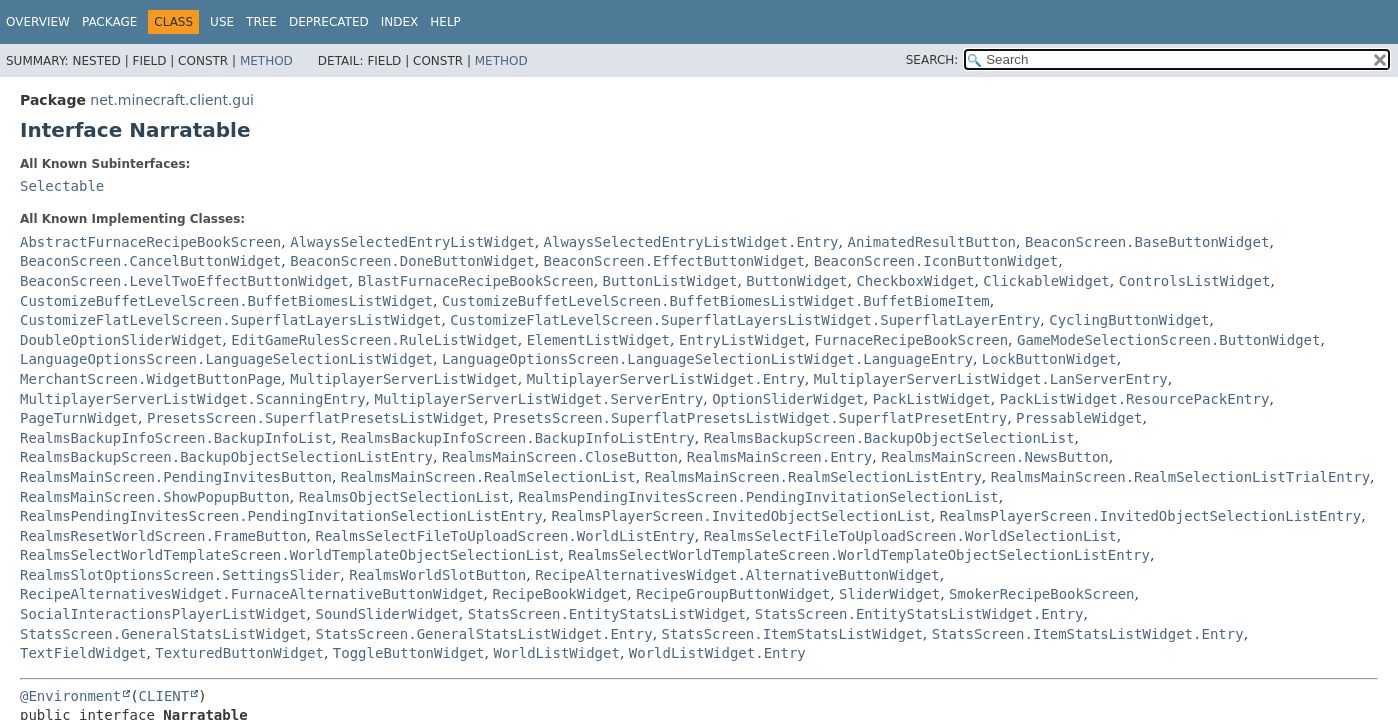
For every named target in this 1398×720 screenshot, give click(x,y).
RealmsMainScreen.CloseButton (560, 457)
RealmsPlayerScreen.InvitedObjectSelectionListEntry (1150, 516)
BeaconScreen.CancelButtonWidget (150, 261)
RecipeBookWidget (560, 594)
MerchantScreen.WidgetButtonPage (150, 379)
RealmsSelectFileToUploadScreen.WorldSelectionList (910, 536)
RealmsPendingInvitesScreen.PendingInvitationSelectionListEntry (281, 516)
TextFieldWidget (83, 653)
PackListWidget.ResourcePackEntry (1135, 399)
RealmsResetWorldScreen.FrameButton (163, 536)
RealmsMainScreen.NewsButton (995, 457)
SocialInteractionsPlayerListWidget (163, 614)
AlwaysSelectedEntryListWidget (412, 242)
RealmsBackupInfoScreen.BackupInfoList (176, 438)
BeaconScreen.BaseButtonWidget (1147, 242)
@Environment (70, 696)
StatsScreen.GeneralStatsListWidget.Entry (483, 634)
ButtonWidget (796, 281)
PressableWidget (1079, 418)
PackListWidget (932, 399)
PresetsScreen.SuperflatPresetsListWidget (315, 418)
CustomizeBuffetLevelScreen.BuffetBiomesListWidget (226, 301)
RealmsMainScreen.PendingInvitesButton (176, 477)
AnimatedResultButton (931, 242)
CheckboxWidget (915, 281)
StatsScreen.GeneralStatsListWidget (163, 634)
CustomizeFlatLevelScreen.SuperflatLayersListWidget (230, 320)
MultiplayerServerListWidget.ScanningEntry (193, 399)
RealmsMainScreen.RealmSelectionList (488, 477)
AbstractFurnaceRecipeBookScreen (150, 242)
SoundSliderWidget (386, 614)
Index (400, 22)
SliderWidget (889, 594)
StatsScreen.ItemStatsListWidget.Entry (1088, 634)
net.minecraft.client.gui (172, 100)
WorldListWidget (556, 653)
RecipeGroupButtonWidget (733, 594)
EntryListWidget (742, 340)
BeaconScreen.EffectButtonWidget (674, 261)
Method (266, 61)
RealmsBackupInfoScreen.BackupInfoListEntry (518, 438)
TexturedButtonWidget (239, 653)
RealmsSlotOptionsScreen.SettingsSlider (180, 575)
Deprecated (329, 22)
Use (222, 22)
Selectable (62, 186)
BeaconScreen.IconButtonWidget (936, 261)
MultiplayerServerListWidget (404, 379)
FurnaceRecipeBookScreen (911, 340)
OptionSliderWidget (788, 399)
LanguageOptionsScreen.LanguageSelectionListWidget (226, 359)
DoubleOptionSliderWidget (121, 340)
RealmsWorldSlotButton (437, 575)
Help (445, 22)
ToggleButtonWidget (409, 653)
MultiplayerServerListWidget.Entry (666, 379)
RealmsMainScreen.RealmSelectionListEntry (813, 477)
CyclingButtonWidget (1129, 320)
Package (109, 22)
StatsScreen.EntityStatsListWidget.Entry (919, 614)
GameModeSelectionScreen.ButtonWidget (1168, 340)
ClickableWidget (1046, 281)
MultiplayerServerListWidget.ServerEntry (538, 399)
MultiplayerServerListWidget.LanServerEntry (991, 379)
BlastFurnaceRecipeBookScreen (476, 281)
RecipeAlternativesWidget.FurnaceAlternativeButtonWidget (252, 594)
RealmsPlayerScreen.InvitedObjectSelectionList (741, 516)
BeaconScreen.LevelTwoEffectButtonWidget (184, 281)
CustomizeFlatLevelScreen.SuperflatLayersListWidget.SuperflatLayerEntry (745, 320)
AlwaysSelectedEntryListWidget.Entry (691, 242)
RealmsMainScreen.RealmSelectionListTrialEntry (1180, 477)
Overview (38, 22)
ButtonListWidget (670, 281)
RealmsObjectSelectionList (404, 497)
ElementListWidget (598, 340)
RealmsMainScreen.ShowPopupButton (155, 497)
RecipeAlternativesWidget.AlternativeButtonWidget (737, 575)
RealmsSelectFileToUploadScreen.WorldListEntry (504, 536)
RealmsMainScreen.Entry (779, 457)
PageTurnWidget (79, 418)
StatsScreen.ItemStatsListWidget (792, 634)
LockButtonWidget (1049, 359)
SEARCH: (932, 60)
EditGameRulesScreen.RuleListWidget (374, 340)
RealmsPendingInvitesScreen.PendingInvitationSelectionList (758, 497)
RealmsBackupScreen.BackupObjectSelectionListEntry (226, 457)
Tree (261, 22)
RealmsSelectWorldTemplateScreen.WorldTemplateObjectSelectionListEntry (859, 555)
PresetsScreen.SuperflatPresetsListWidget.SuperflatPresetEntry (750, 418)
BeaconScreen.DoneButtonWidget (412, 261)
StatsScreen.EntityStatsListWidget (607, 614)
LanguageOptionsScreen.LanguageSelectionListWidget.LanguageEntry (707, 359)
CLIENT (164, 696)
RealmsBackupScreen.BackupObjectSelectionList (889, 438)
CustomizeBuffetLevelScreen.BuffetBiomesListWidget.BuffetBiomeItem (716, 301)
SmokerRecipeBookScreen (1041, 594)
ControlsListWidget (1195, 281)
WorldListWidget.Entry (717, 653)
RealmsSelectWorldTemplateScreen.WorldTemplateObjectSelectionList (289, 555)
